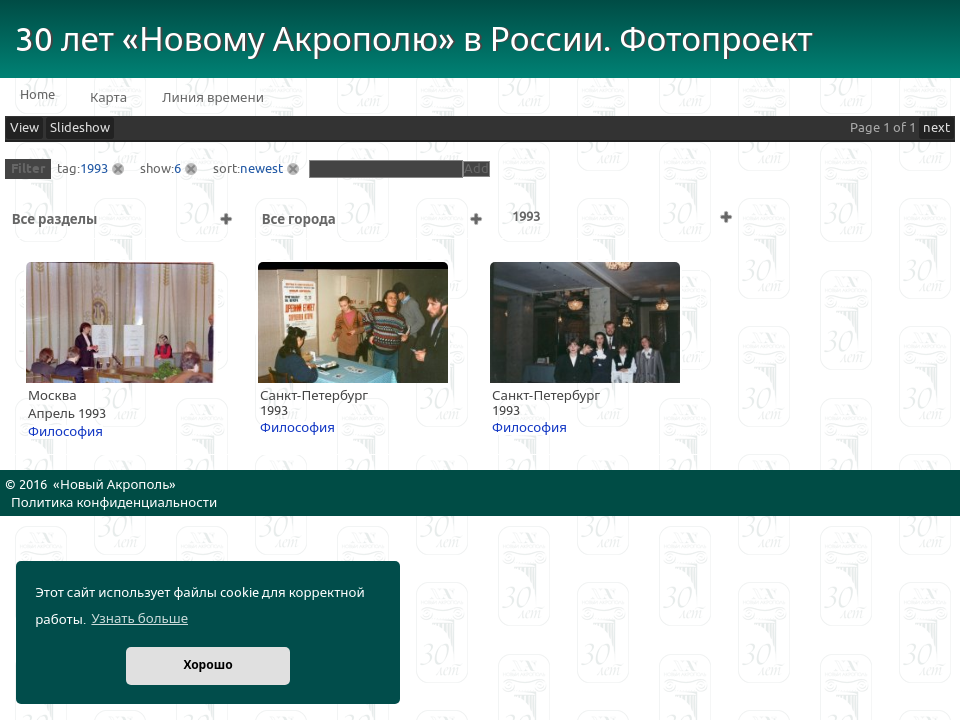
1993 (94, 169)
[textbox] (386, 169)
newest (261, 169)
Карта (108, 98)
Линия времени (213, 98)
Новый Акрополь (114, 485)
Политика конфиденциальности (114, 503)
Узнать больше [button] (139, 619)
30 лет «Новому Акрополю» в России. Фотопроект (414, 40)
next (936, 128)
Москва (52, 396)
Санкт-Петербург (314, 396)
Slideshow (80, 128)
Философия (65, 432)
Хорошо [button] (207, 665)
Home (37, 95)
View (24, 128)
